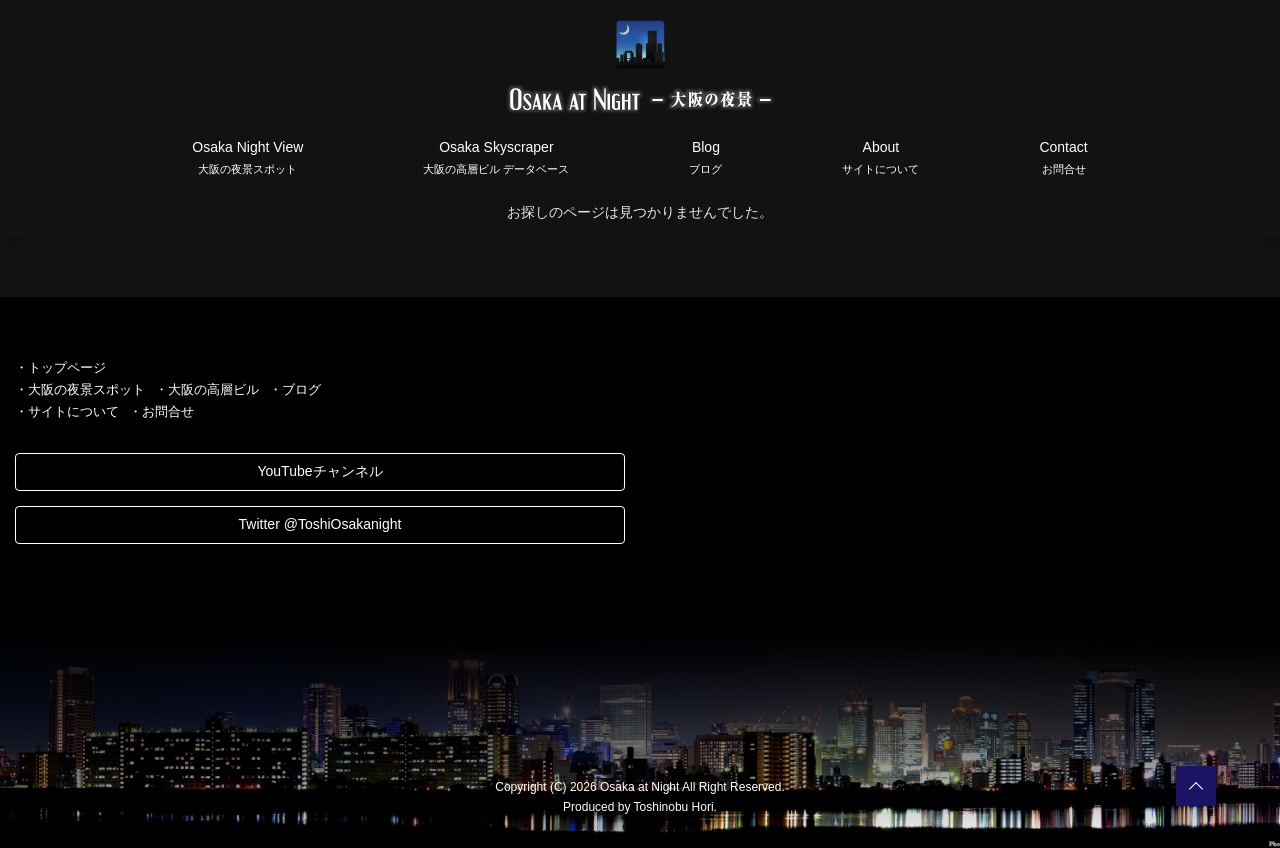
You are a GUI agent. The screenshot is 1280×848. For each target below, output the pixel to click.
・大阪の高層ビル (207, 389)
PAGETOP (1196, 786)
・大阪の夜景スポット (80, 389)
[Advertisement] (960, 497)
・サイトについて (67, 411)
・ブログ (295, 389)
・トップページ (60, 367)
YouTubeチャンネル (319, 471)
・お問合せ (161, 411)
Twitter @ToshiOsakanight (320, 524)
